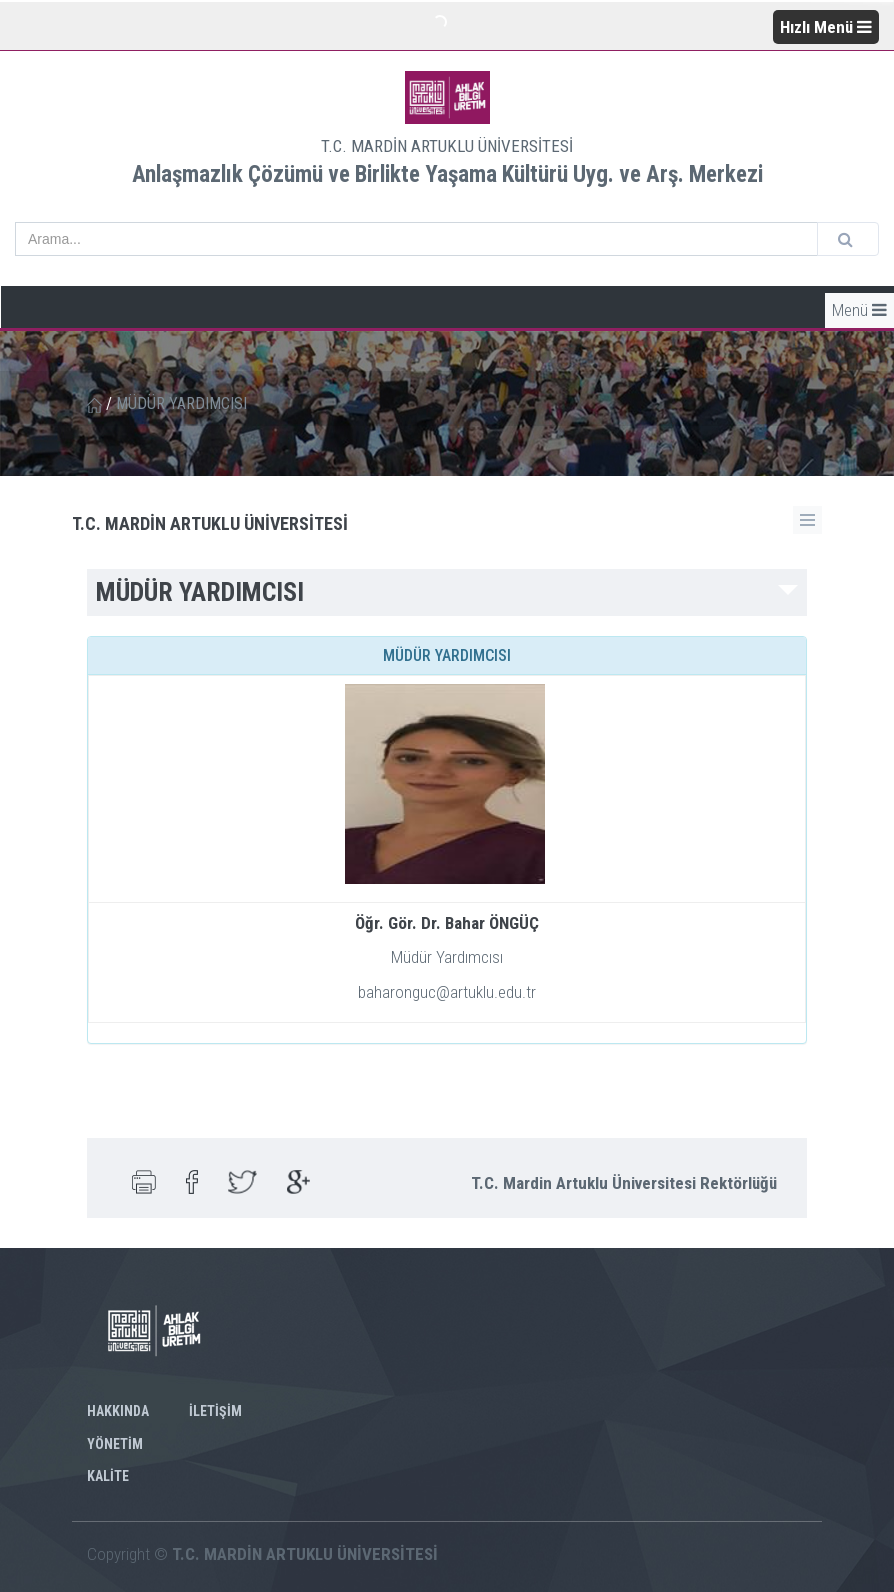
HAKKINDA (118, 1411)
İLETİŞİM (215, 1411)
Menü (859, 310)
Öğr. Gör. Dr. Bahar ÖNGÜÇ (447, 923)
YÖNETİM (115, 1444)
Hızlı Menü (826, 27)
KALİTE (108, 1476)
